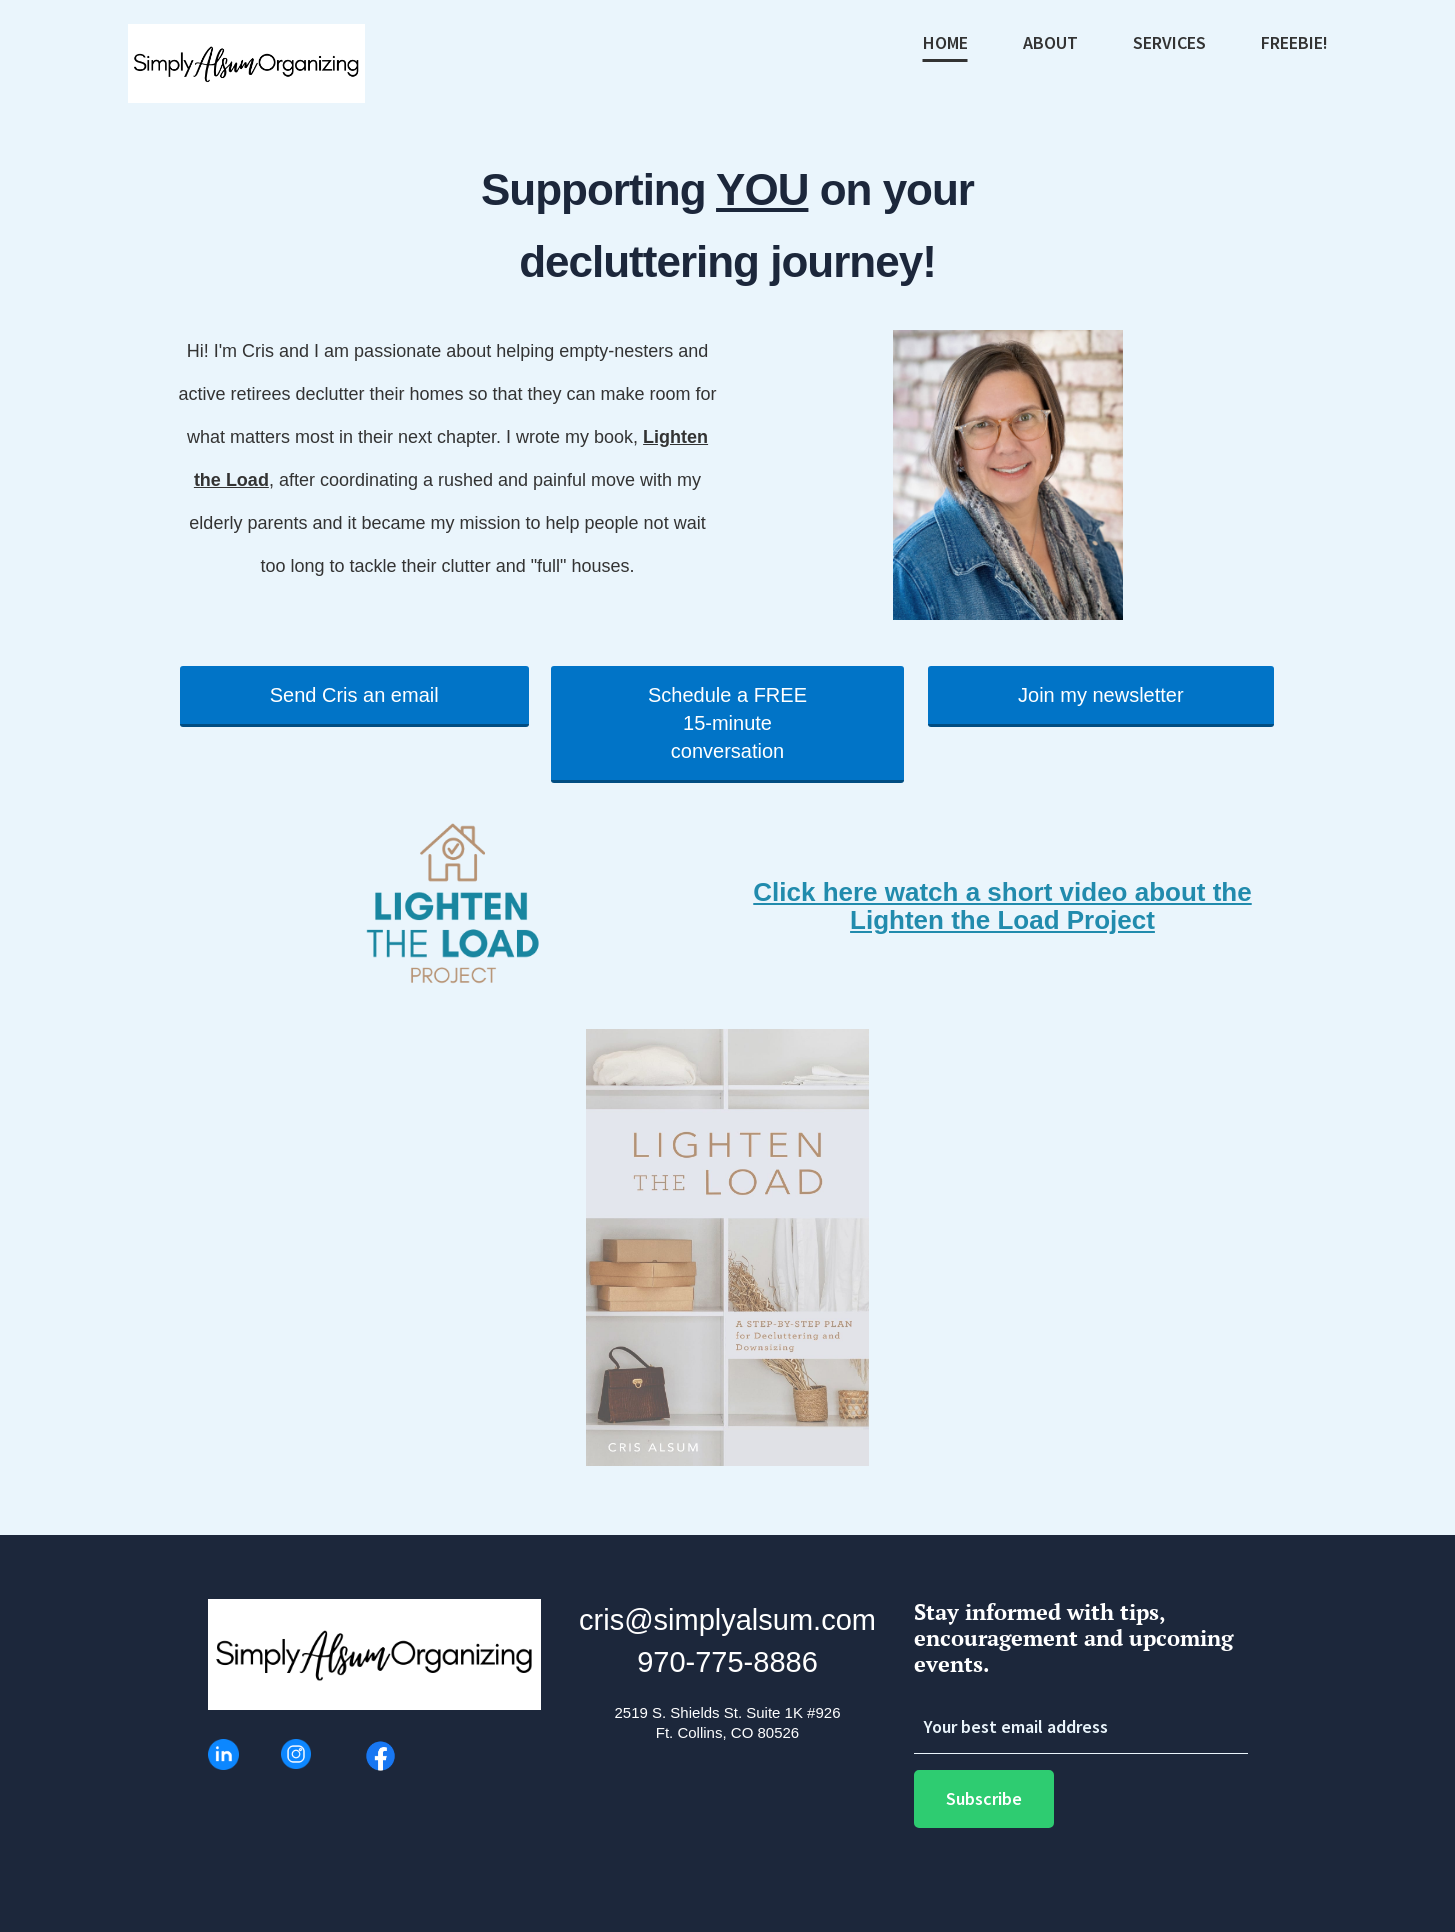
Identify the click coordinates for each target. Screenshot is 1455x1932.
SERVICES (1169, 44)
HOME (945, 44)
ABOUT (1050, 44)
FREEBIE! (1294, 44)
